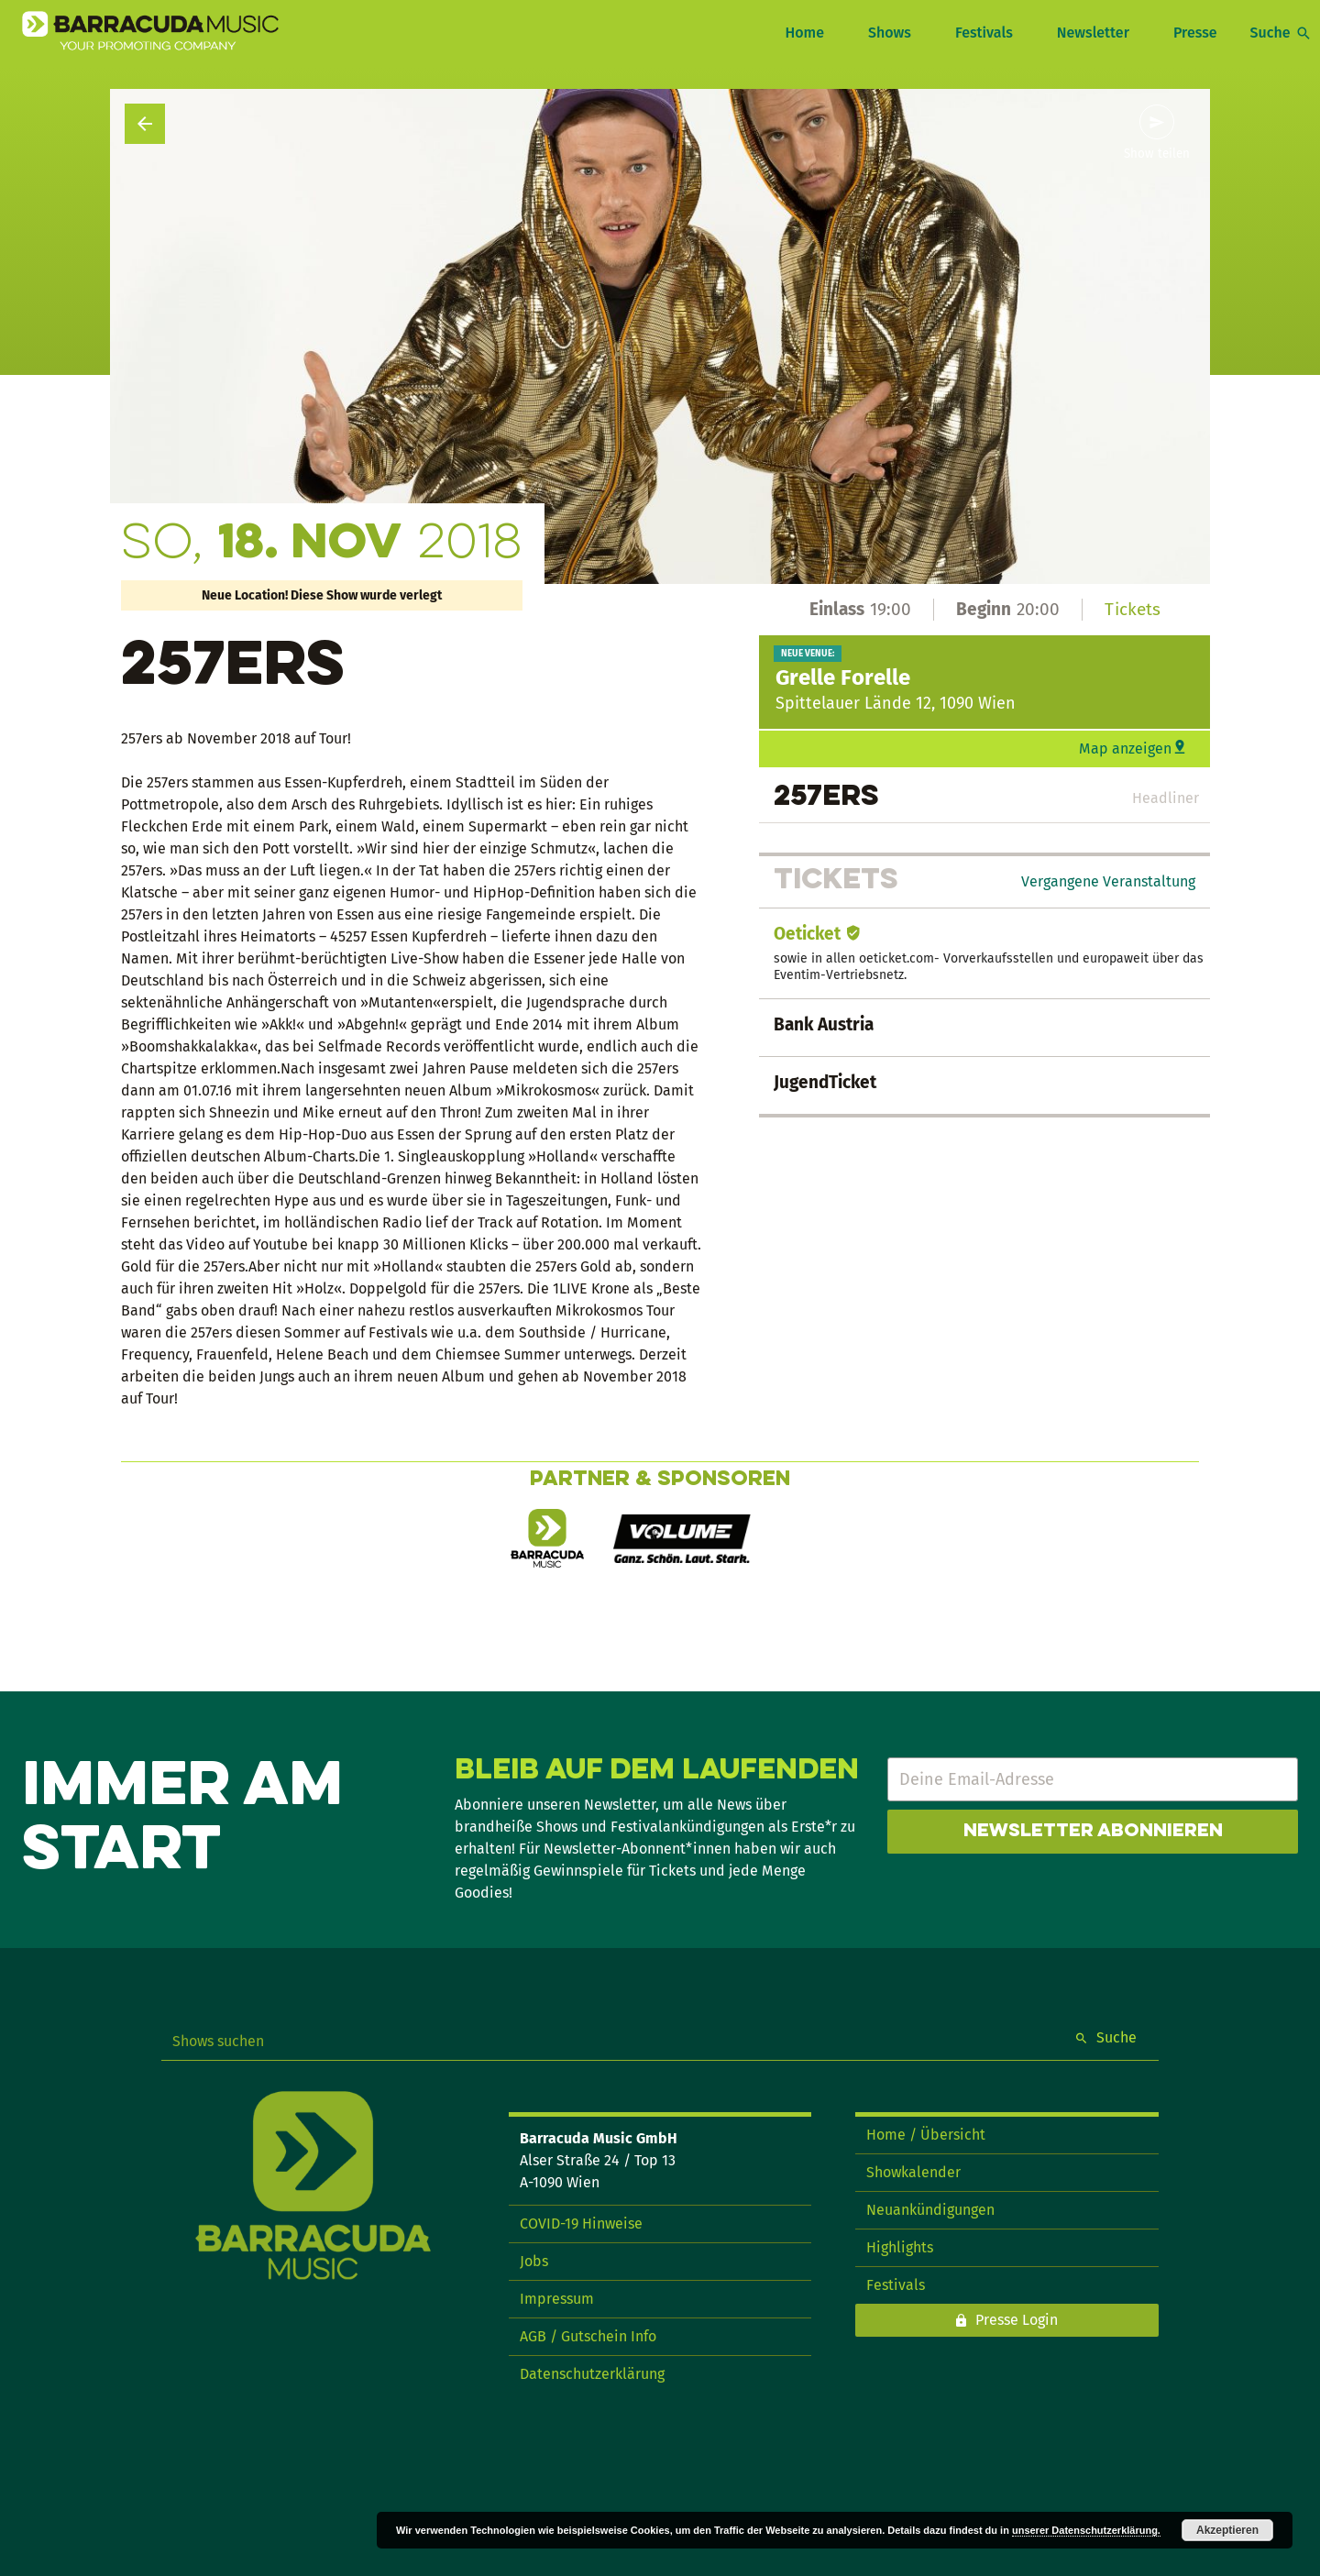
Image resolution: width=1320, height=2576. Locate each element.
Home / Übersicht (925, 2134)
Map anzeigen (1125, 748)
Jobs (534, 2261)
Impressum (557, 2298)
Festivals (984, 32)
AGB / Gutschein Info (588, 2336)
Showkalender (913, 2172)
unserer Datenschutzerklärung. (1086, 2530)
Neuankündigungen (930, 2209)
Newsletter (1093, 32)
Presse (1195, 32)
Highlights (899, 2247)
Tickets (1132, 609)
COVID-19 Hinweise (581, 2223)
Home (804, 32)
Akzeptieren (1227, 2530)
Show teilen (1157, 154)
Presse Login (1016, 2319)
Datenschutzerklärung (592, 2374)
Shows (889, 32)
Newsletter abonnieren (1093, 1832)
